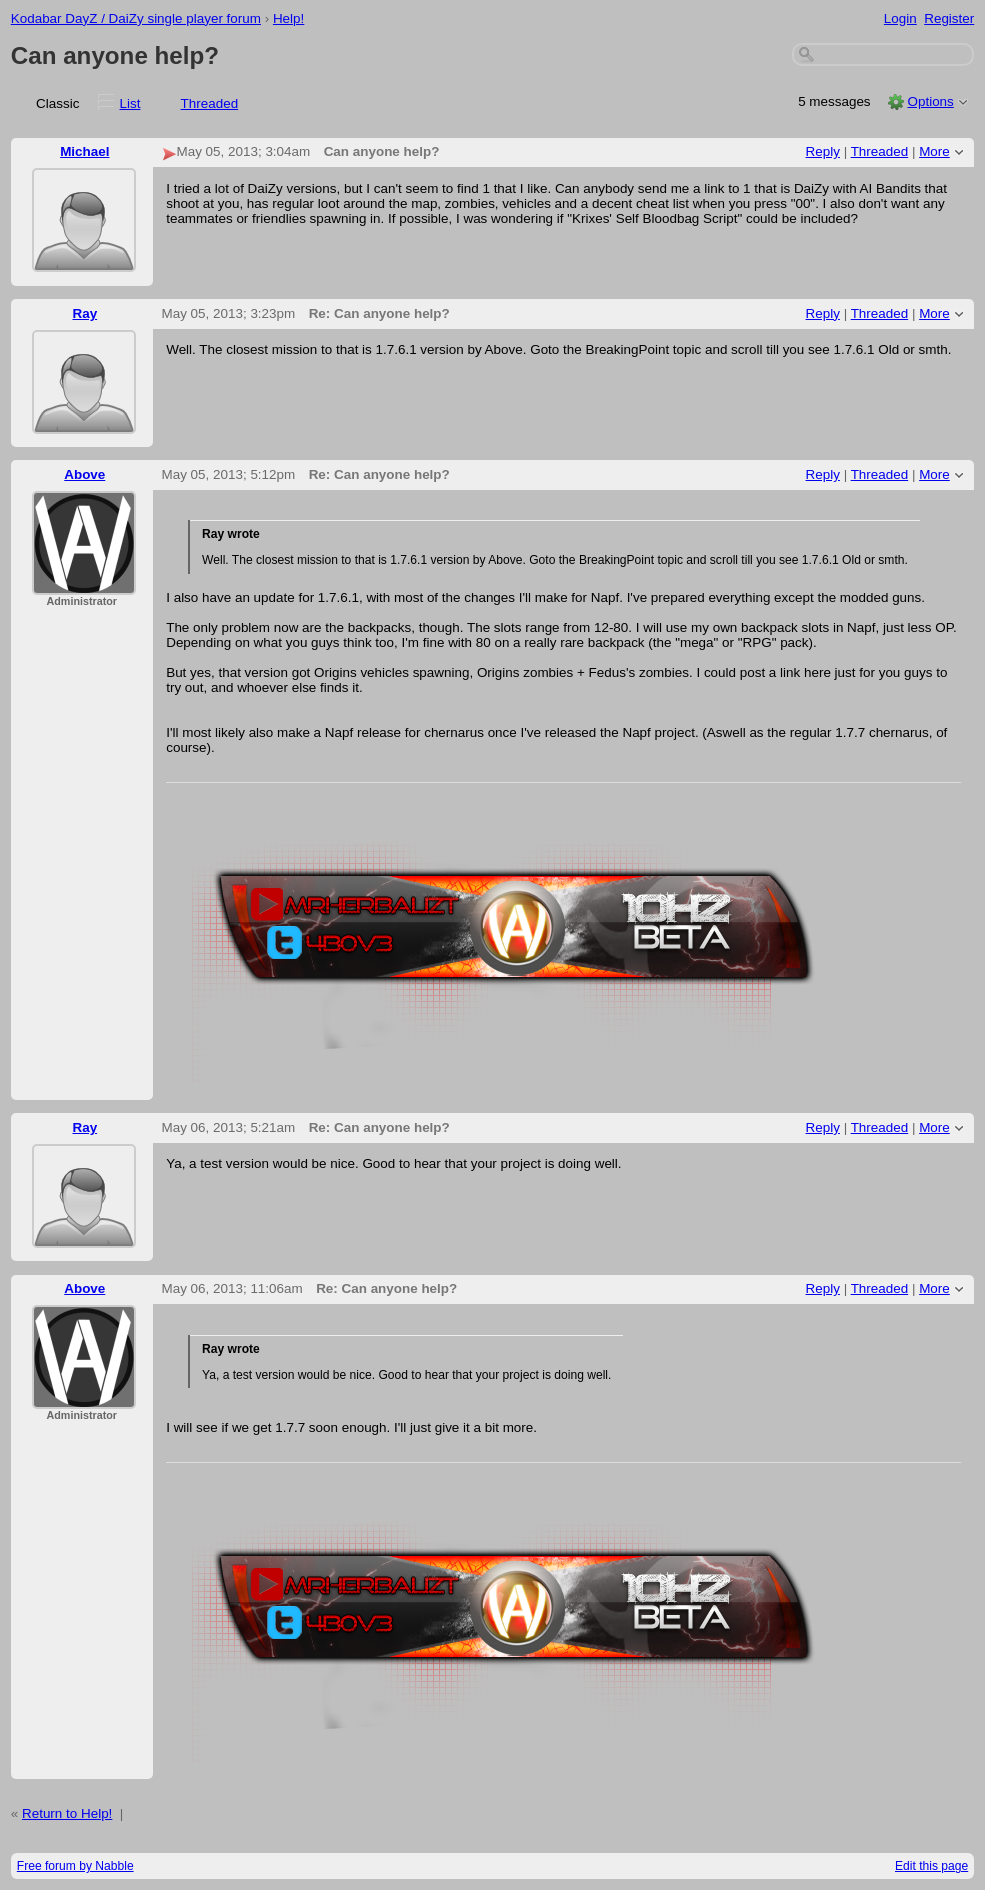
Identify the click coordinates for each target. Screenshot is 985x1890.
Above (84, 474)
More (934, 151)
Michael (84, 151)
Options (930, 101)
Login (900, 18)
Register (949, 18)
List (130, 103)
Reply (823, 151)
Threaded (210, 103)
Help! (288, 18)
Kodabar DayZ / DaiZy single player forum (136, 18)
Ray (84, 313)
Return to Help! (67, 1813)
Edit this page (931, 1866)
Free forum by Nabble (75, 1866)
